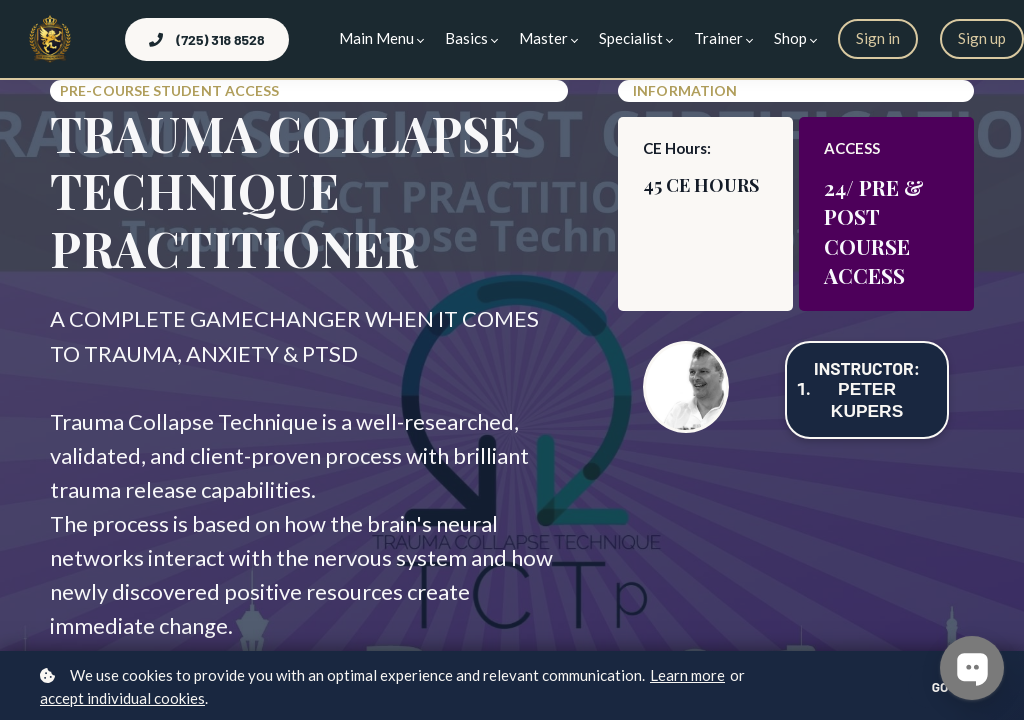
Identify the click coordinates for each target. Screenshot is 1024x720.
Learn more (687, 675)
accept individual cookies (122, 698)
